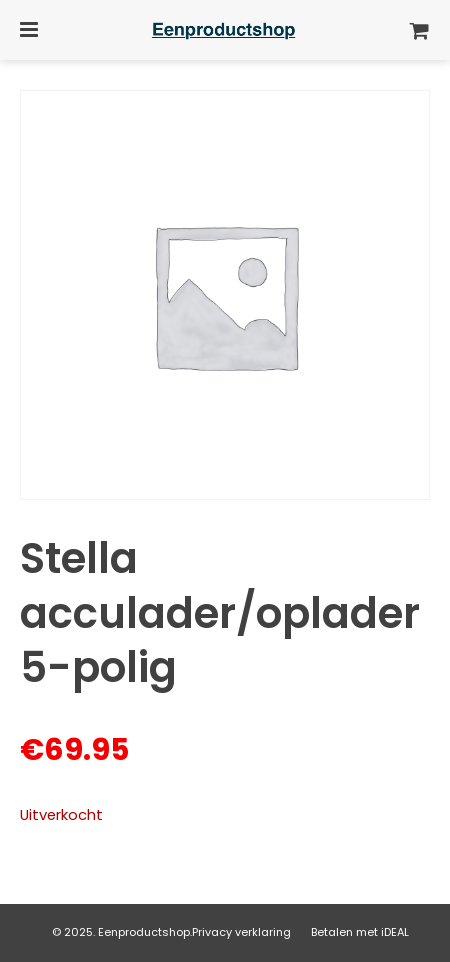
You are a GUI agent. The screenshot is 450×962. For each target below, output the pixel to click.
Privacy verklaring (241, 932)
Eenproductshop (144, 932)
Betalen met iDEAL (360, 932)
